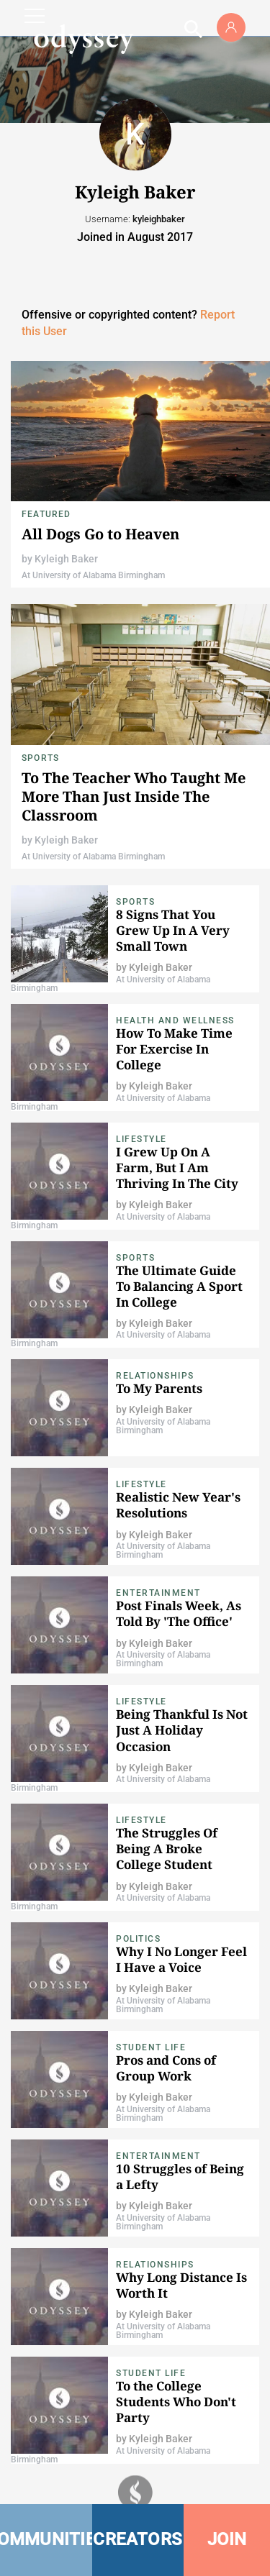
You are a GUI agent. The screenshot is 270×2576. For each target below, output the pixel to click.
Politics (138, 1939)
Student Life (151, 2047)
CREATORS (137, 2539)
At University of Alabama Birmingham (93, 575)
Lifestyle (141, 1139)
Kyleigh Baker (66, 559)
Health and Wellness (175, 1020)
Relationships (155, 1376)
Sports (40, 758)
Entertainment (158, 1593)
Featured (46, 514)
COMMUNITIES (46, 2539)
